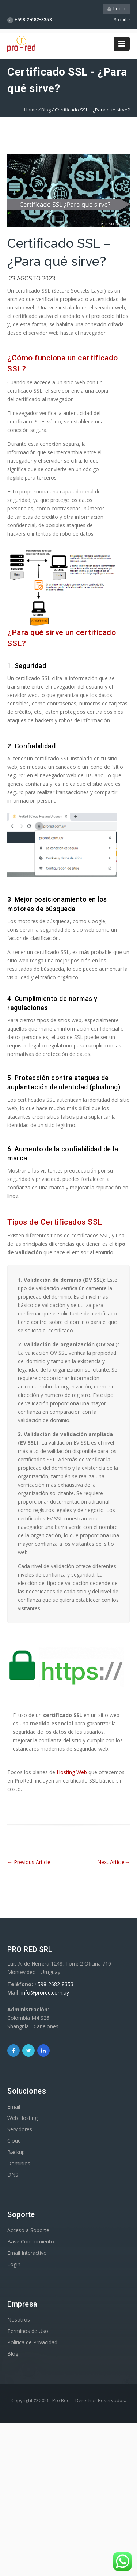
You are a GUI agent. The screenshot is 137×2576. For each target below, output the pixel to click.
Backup (16, 2151)
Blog (46, 109)
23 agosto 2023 (32, 278)
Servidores (19, 2129)
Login (116, 8)
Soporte (122, 19)
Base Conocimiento (30, 2241)
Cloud (14, 2140)
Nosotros (18, 2319)
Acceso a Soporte (28, 2230)
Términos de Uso (27, 2330)
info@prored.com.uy (45, 1992)
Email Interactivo (27, 2252)
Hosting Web (72, 1772)
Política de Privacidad (32, 2342)
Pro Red (61, 2400)
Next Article (113, 1861)
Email (13, 2106)
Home (30, 109)
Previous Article (28, 1861)
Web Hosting (22, 2117)
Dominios (18, 2163)
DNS (12, 2174)
